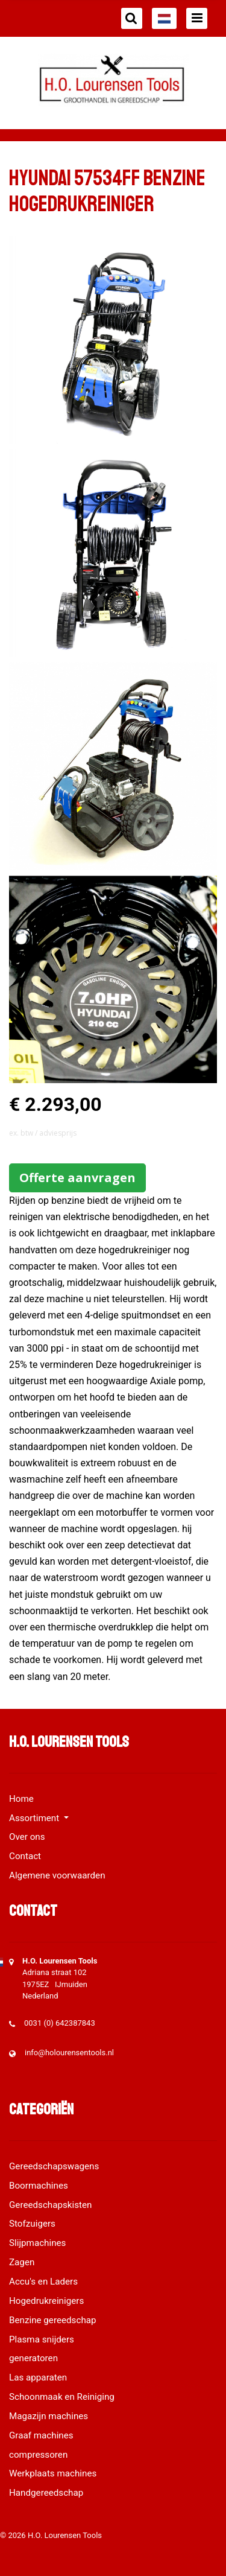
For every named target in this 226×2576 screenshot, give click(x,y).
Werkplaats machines (52, 2473)
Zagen (21, 2262)
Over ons (27, 1836)
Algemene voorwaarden (57, 1875)
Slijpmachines (37, 2242)
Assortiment (35, 1818)
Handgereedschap (46, 2492)
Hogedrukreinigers (46, 2300)
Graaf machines (41, 2435)
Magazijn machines (48, 2416)
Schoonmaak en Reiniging (62, 2396)
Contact (25, 1856)
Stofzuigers (32, 2223)
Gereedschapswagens (54, 2166)
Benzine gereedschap (52, 2320)
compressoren (38, 2454)
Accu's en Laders (43, 2281)
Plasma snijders (41, 2339)
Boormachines (38, 2185)
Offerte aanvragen (77, 1177)
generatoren (33, 2358)
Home (21, 1798)
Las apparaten (38, 2377)
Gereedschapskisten (50, 2204)
